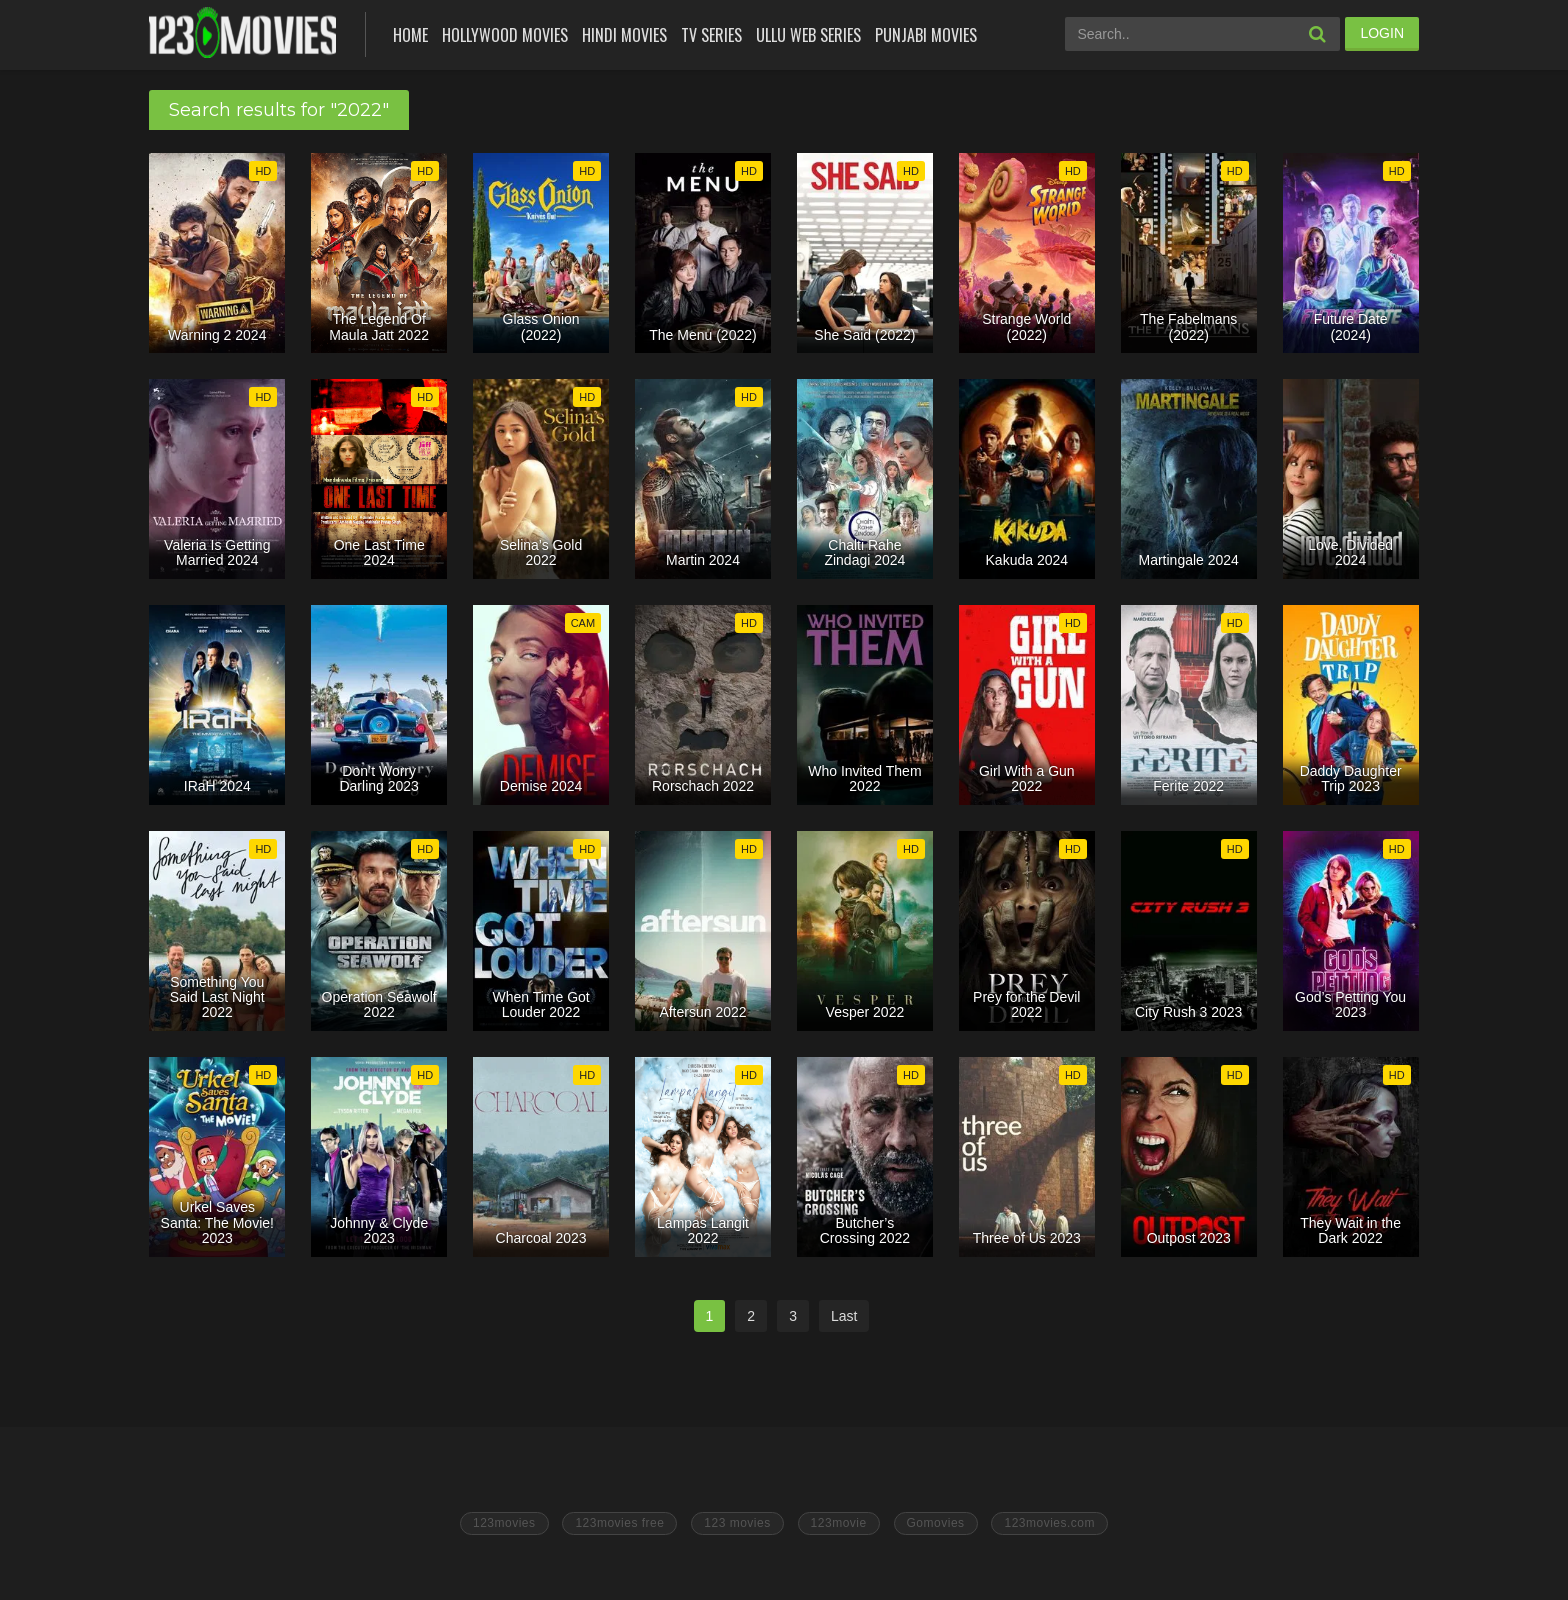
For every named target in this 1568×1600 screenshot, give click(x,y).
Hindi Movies (624, 35)
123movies (504, 1523)
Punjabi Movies (926, 35)
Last (844, 1316)
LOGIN (1382, 33)
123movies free (619, 1523)
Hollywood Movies (505, 35)
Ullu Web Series (808, 35)
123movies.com (1049, 1523)
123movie (839, 1523)
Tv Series (711, 35)
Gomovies (936, 1523)
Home (410, 35)
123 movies (737, 1523)
